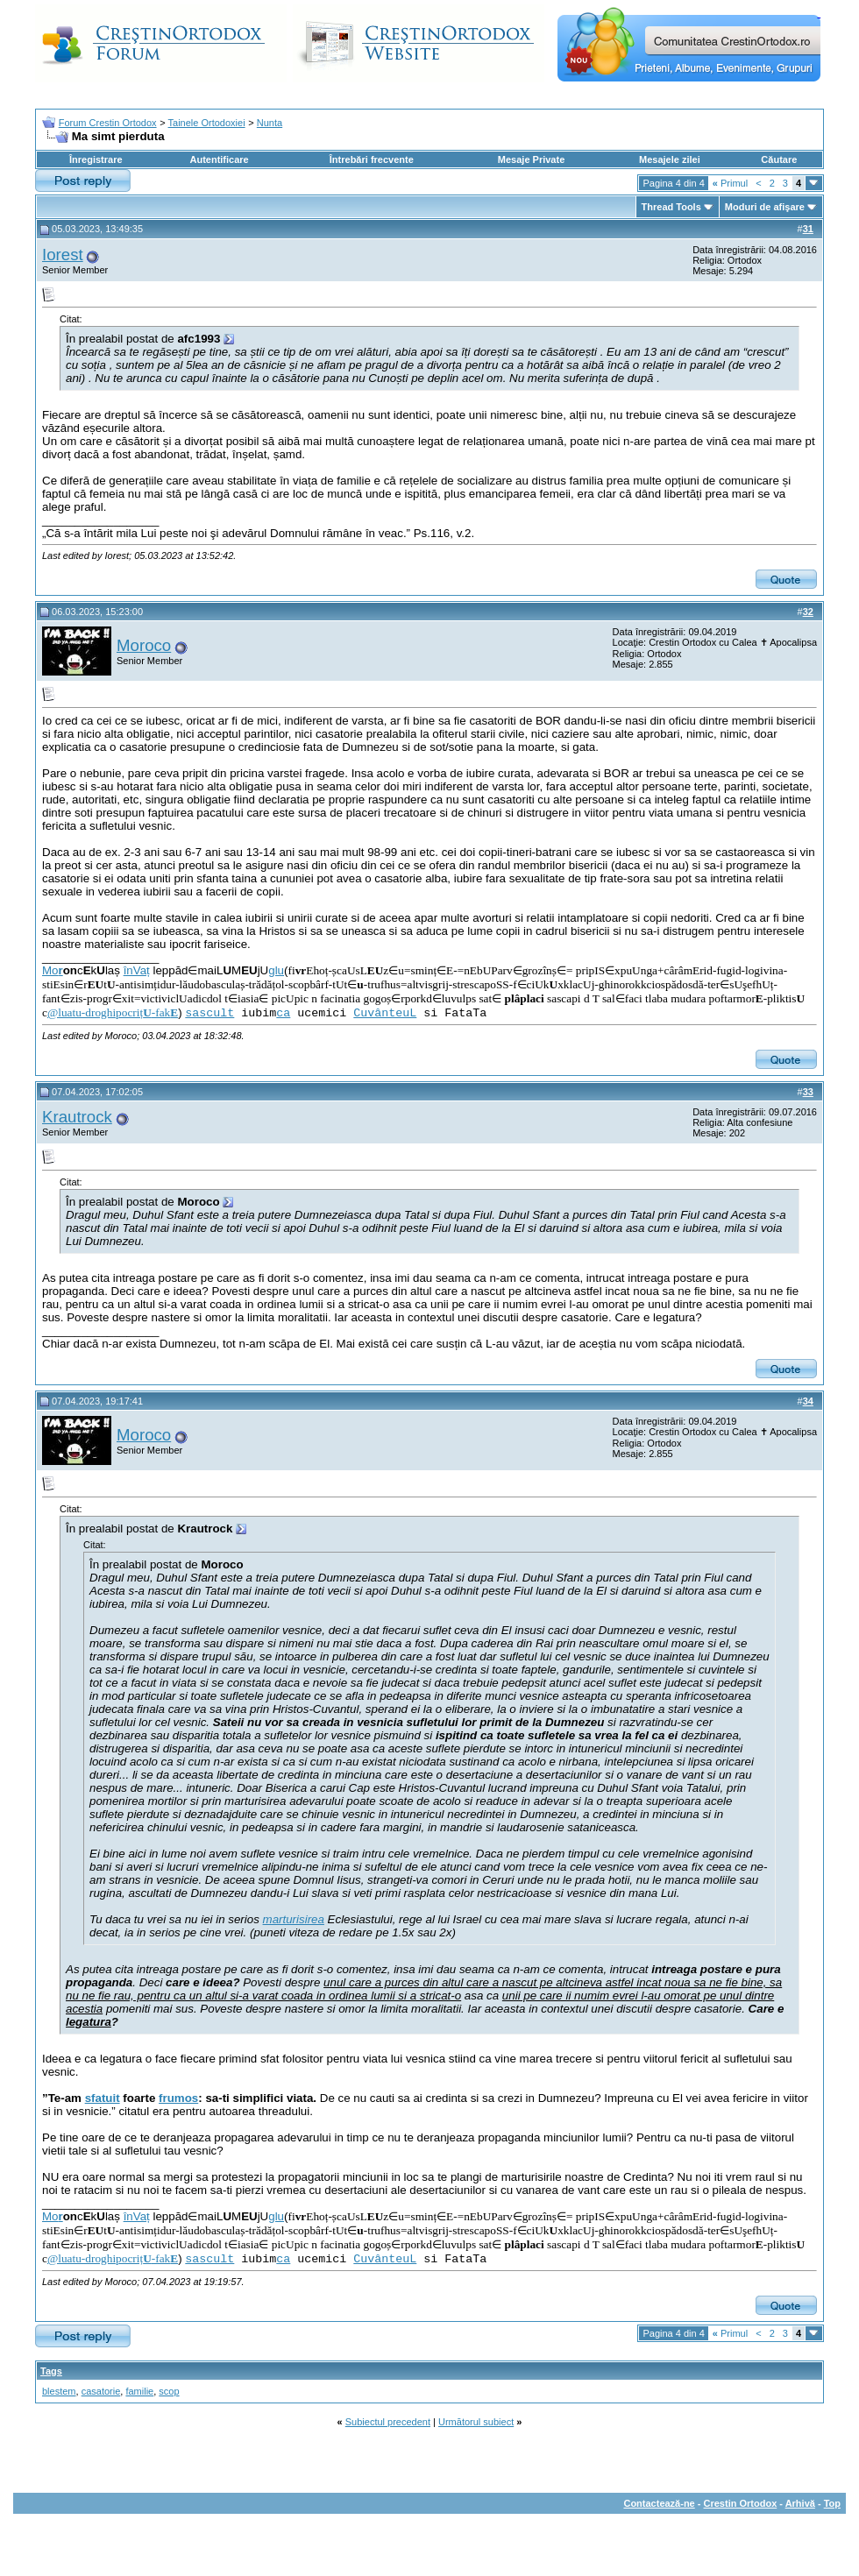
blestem (59, 2391)
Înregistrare (96, 159)
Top (832, 2503)
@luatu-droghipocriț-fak (112, 1012)
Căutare (779, 159)
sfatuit (102, 2098)
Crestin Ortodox (740, 2503)
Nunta (269, 122)
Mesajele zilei (669, 159)
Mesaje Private (531, 159)
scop (169, 2391)
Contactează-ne (658, 2503)
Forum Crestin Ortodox (108, 122)
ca (283, 1013)
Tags (51, 2371)
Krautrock (77, 1117)
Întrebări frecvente (372, 159)
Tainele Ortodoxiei (206, 122)
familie (139, 2391)
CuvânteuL (384, 1013)
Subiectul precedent (387, 2422)
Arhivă (800, 2503)
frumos (178, 2098)
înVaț (137, 970)
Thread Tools (671, 207)
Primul (730, 183)
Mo (52, 970)
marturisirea (293, 1919)
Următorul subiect (476, 2422)
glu (276, 970)
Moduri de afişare (765, 207)
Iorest (62, 254)
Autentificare (218, 159)
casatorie (101, 2391)
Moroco (144, 645)
